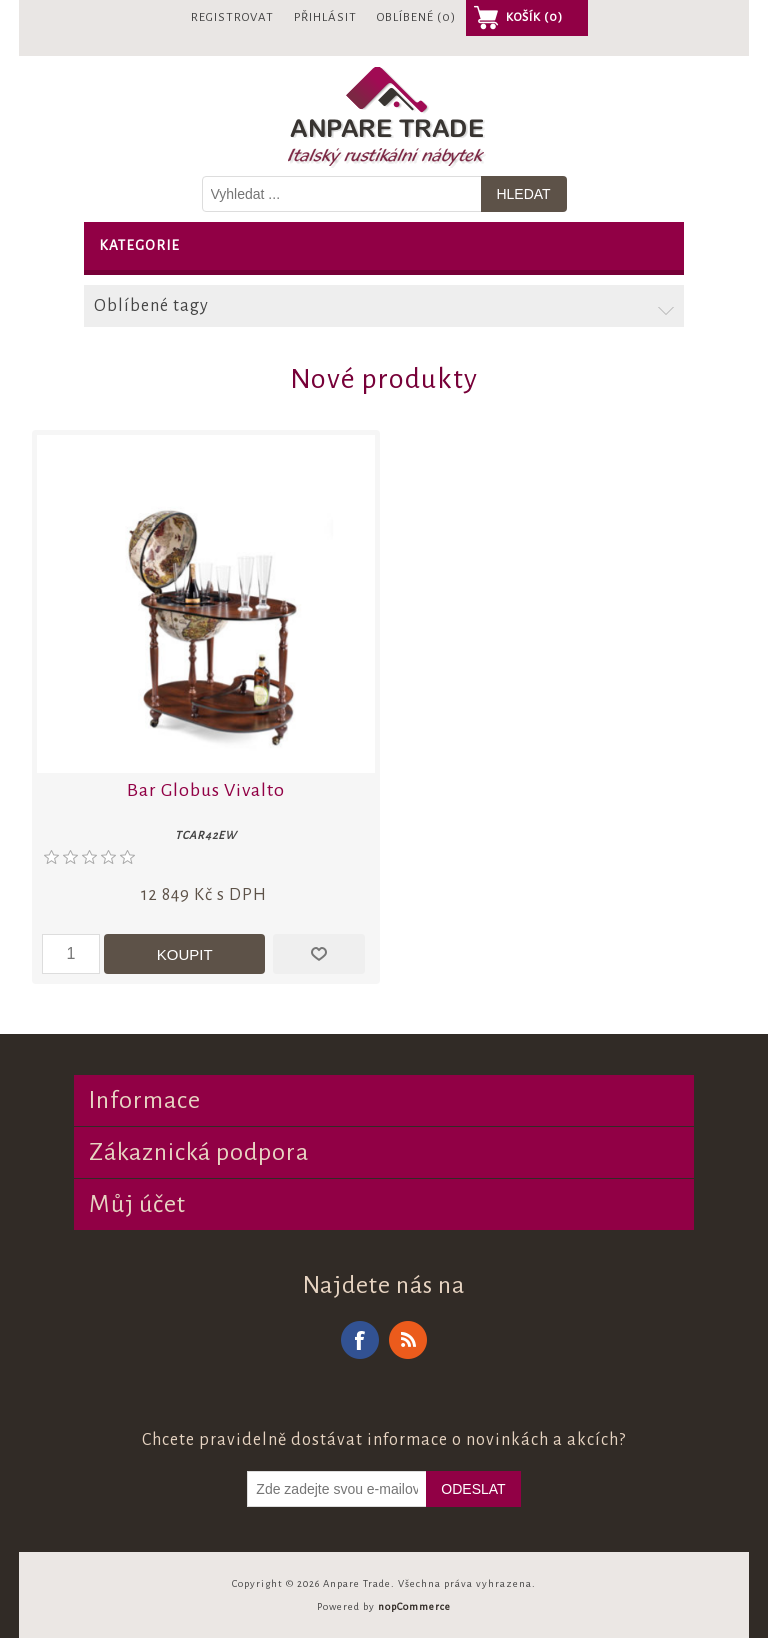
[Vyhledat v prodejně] (342, 194)
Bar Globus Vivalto (206, 790)
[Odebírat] (337, 1489)
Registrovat (232, 17)
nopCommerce (414, 1606)
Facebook (360, 1340)
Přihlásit (325, 17)
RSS (408, 1340)
